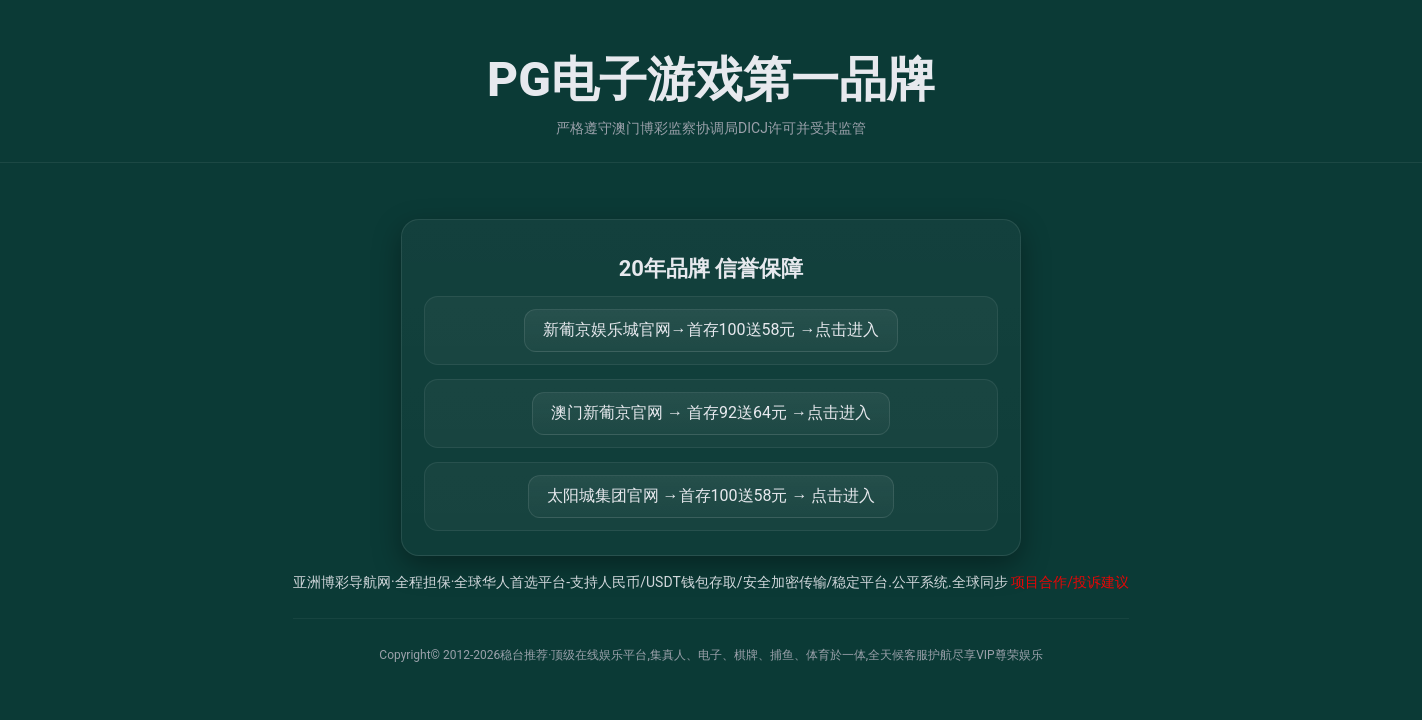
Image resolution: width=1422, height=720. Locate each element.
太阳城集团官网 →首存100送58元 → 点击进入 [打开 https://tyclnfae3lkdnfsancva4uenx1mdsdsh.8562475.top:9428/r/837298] (711, 495)
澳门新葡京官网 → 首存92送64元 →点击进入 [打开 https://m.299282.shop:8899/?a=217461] (711, 412)
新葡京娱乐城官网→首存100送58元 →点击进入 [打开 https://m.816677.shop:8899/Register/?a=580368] (711, 329)
